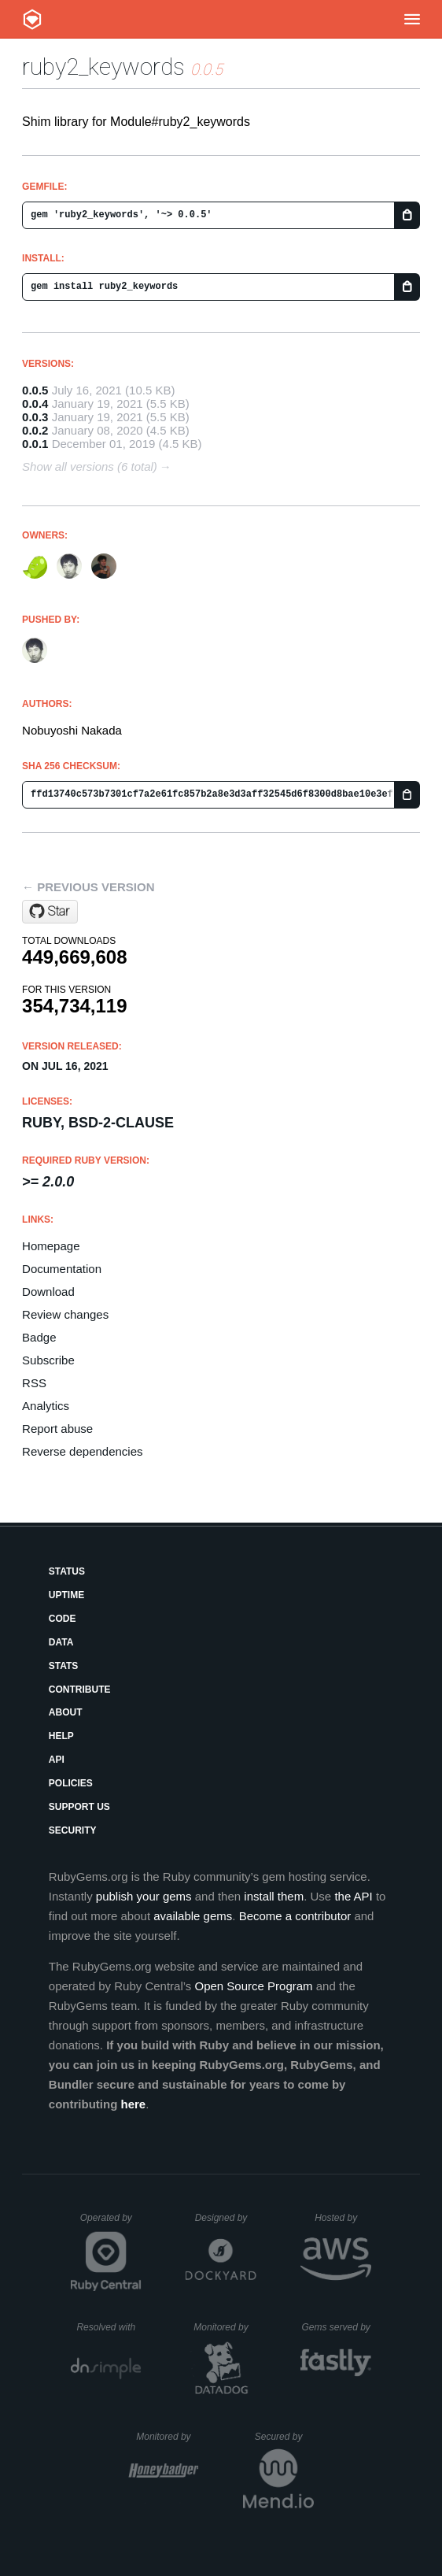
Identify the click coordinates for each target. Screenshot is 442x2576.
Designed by (225, 2217)
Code (62, 1618)
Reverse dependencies (82, 1451)
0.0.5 (35, 390)
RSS (34, 1383)
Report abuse (57, 1428)
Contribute (80, 1689)
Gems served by (336, 2327)
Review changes (65, 1314)
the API (353, 1896)
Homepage (50, 1246)
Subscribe (48, 1360)
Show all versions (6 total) (89, 466)
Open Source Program (253, 1986)
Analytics (45, 1405)
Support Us (79, 1806)
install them (274, 1896)
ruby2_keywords (103, 66)
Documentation (61, 1268)
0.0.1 (35, 443)
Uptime (66, 1595)
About (66, 1712)
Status (67, 1571)
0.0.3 (35, 417)
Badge (39, 1337)
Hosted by (343, 2217)
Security (73, 1830)
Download (48, 1291)
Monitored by (224, 2327)
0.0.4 (35, 403)
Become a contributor (295, 1916)
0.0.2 (35, 430)
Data (61, 1642)
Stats (64, 1665)
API (56, 1759)
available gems (192, 1916)
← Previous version (88, 887)
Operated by (111, 2223)
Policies (71, 1783)
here (132, 2104)
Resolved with (108, 2327)
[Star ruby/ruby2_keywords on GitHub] (50, 911)
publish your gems (144, 1896)
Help (61, 1735)
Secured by (284, 2436)
